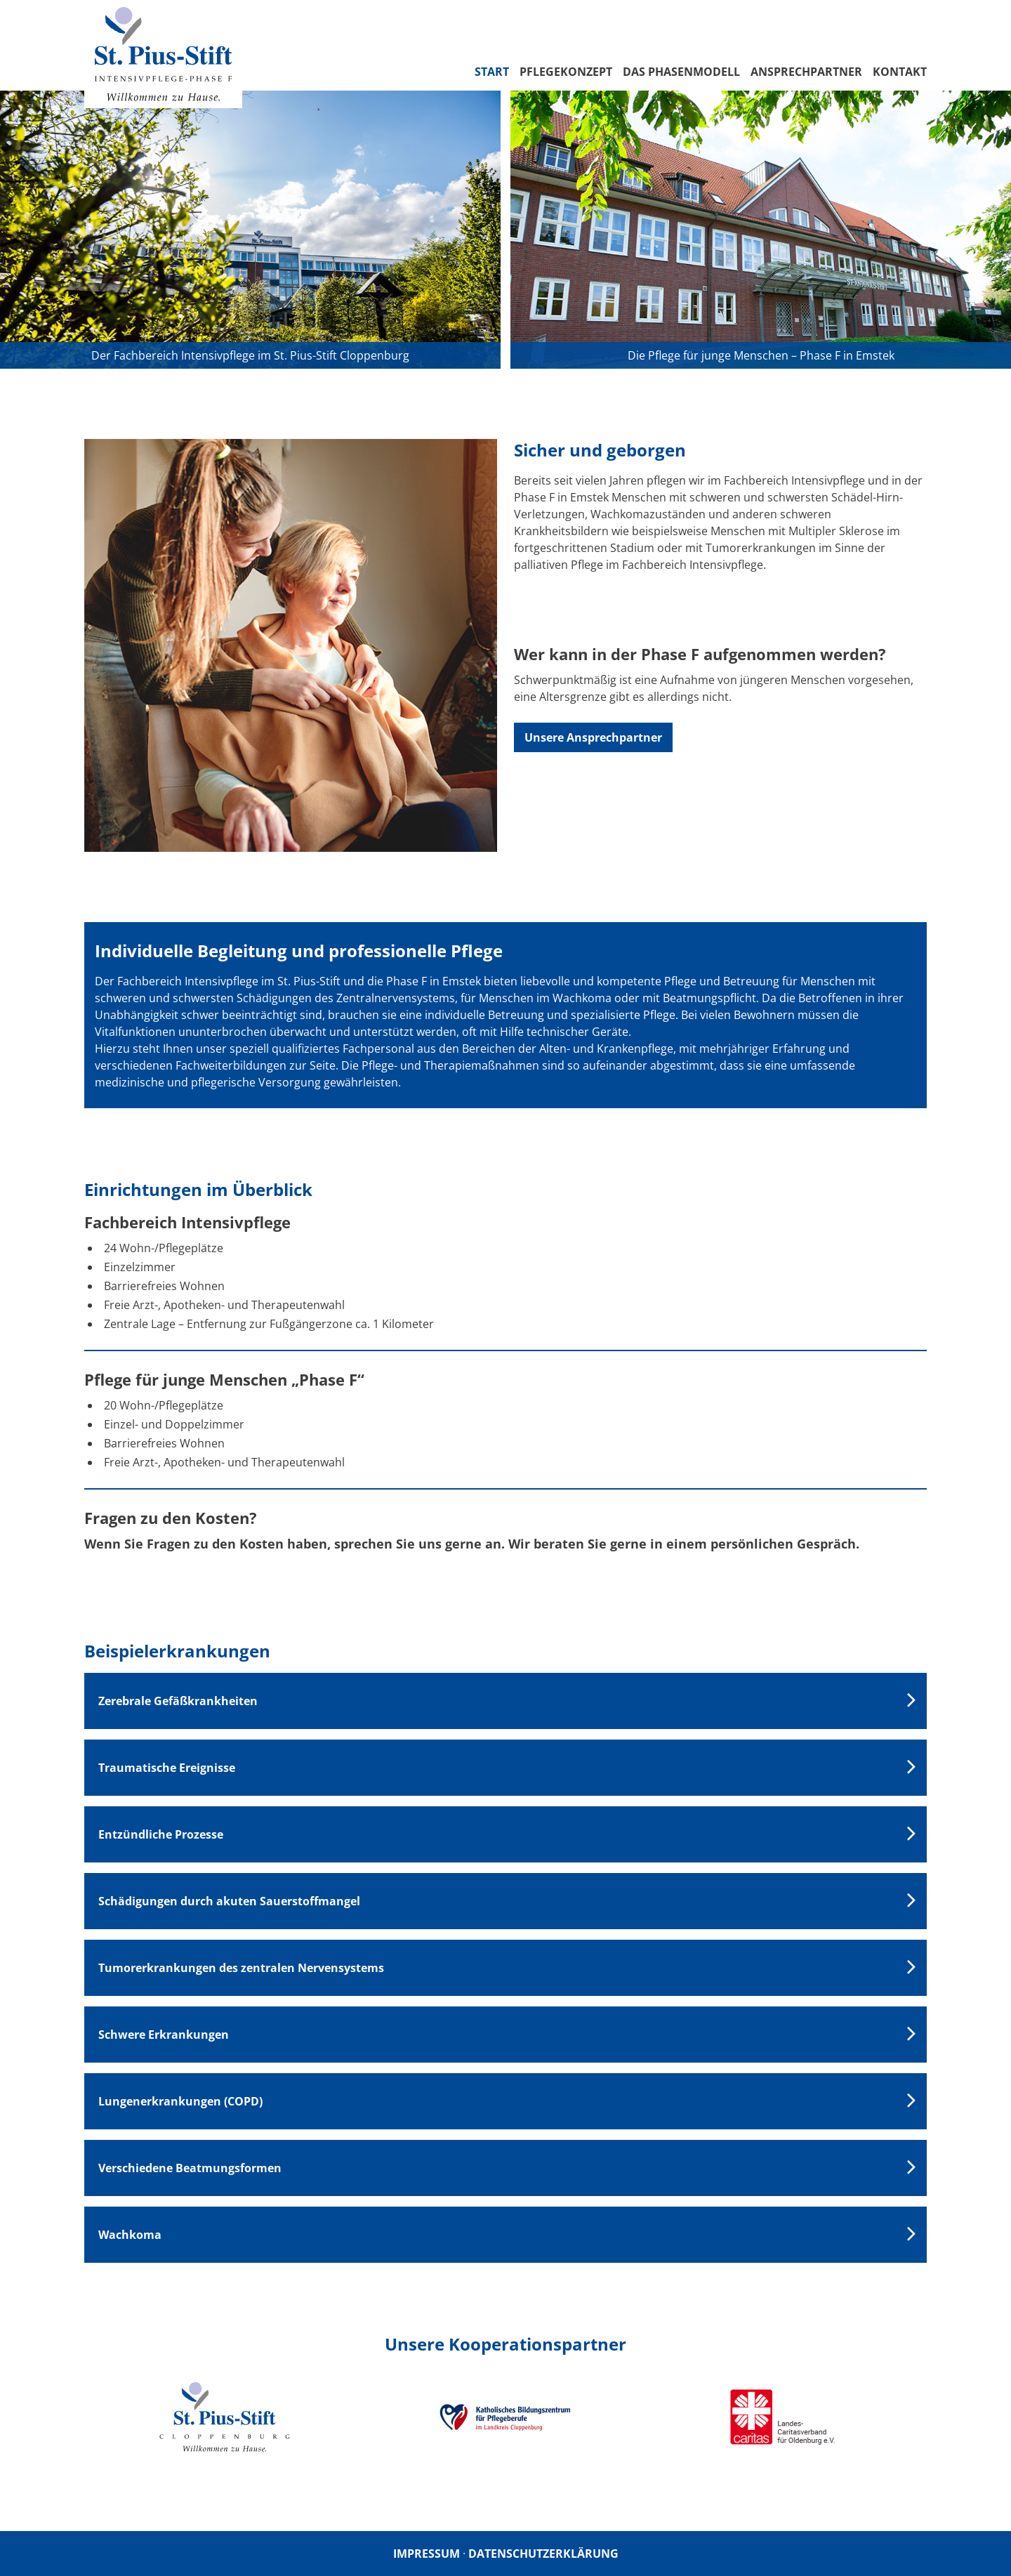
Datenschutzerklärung (543, 2553)
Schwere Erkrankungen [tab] (163, 2034)
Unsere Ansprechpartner (593, 737)
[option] (224, 2417)
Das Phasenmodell (681, 71)
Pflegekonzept (566, 71)
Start (492, 71)
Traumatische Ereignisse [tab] (166, 1767)
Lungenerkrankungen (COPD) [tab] (180, 2101)
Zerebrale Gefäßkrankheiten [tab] (178, 1701)
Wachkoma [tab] (129, 2234)
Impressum (426, 2553)
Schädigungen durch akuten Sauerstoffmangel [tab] (229, 1901)
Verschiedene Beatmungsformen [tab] (190, 2168)
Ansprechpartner (806, 71)
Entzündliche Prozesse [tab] (160, 1834)
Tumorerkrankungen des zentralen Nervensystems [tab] (241, 1968)
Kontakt (900, 71)
